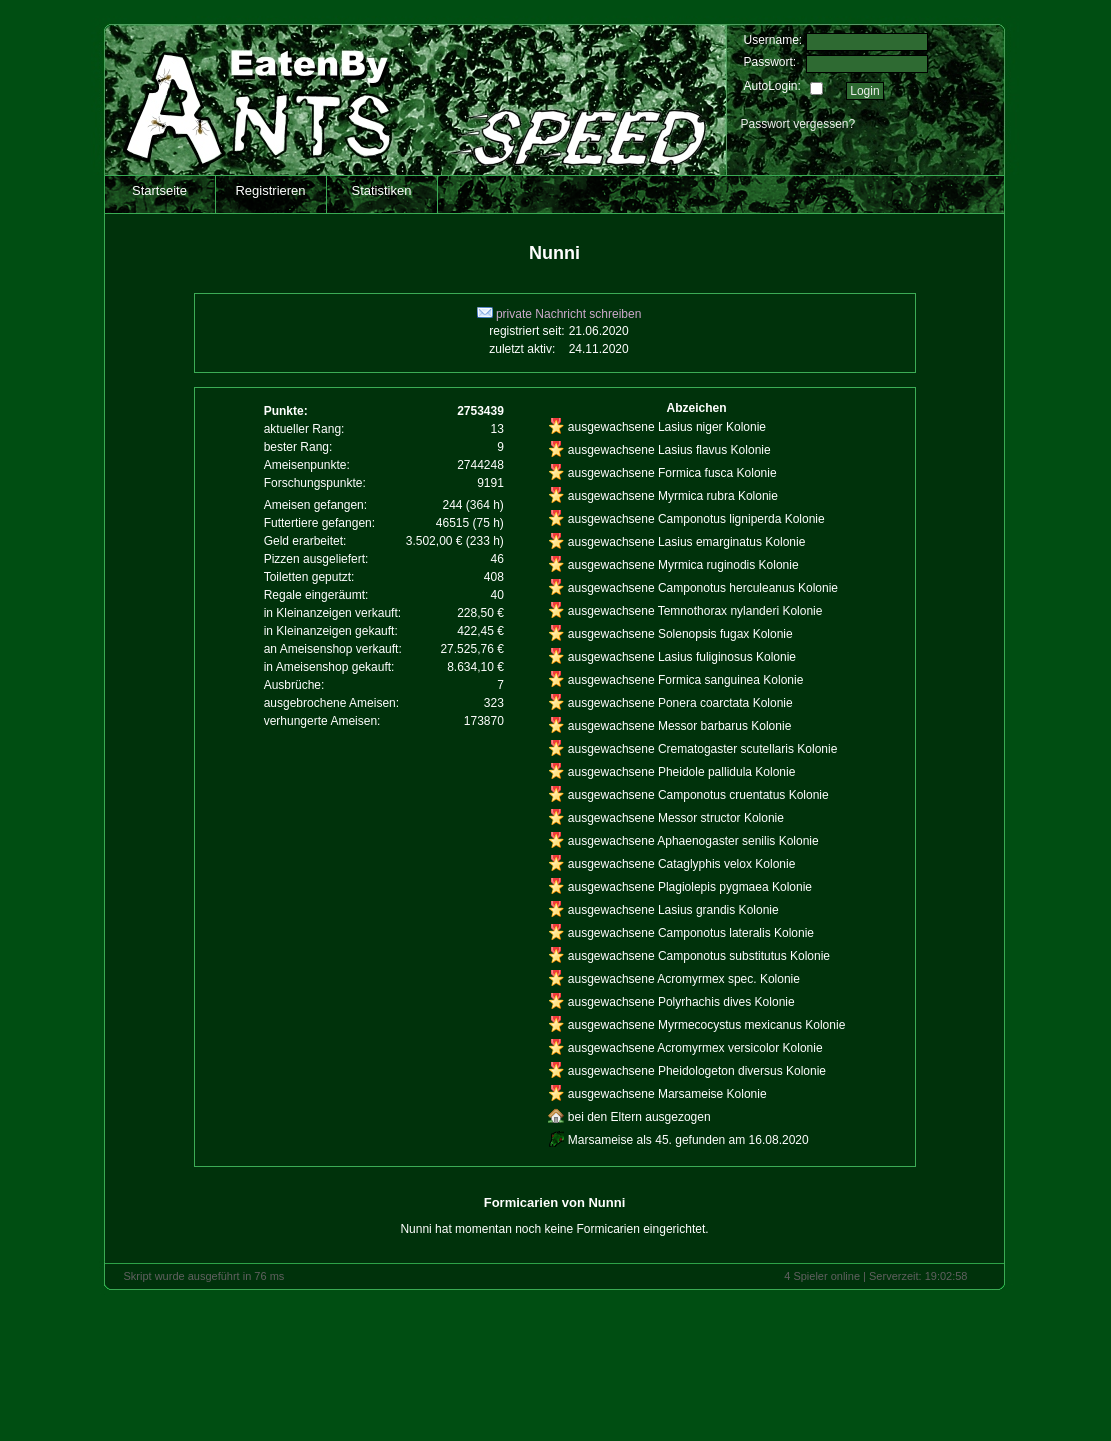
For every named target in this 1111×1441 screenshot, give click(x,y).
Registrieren (270, 190)
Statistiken (382, 190)
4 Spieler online (822, 1276)
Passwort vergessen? (798, 124)
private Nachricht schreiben (559, 314)
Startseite (159, 190)
